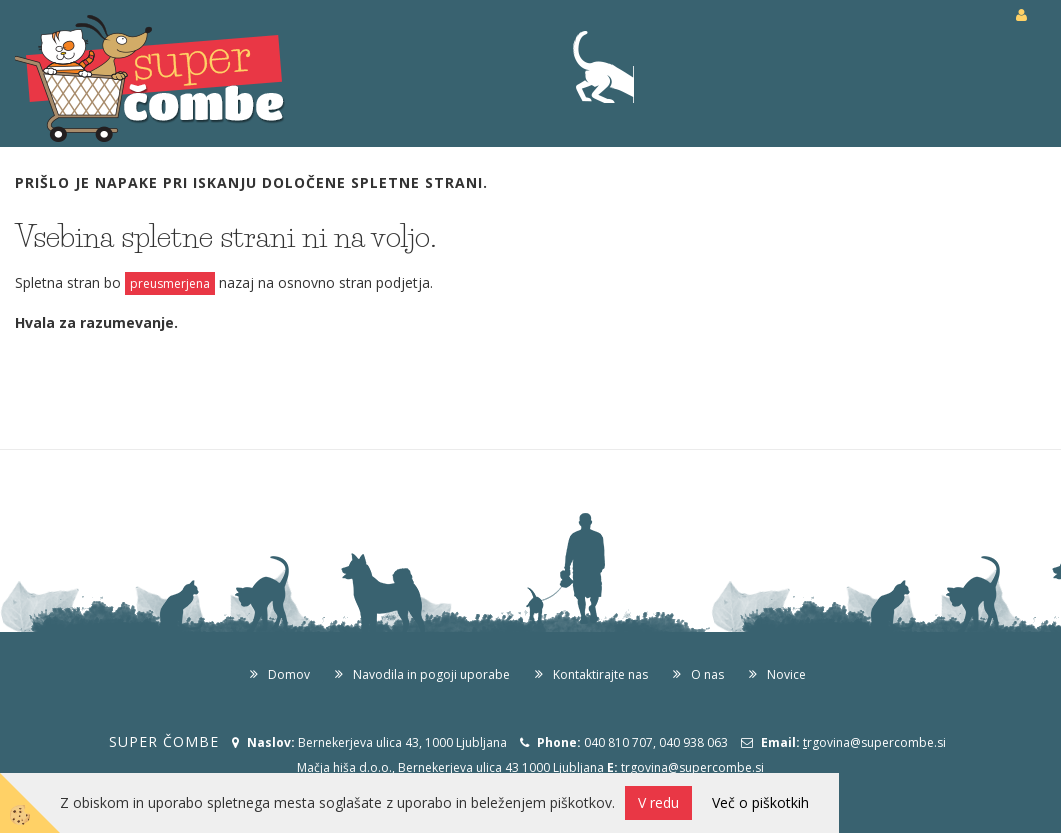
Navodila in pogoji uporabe (431, 674)
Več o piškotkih (760, 802)
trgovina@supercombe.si (692, 767)
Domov (289, 674)
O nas (707, 674)
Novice (786, 674)
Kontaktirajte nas (600, 674)
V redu (658, 802)
